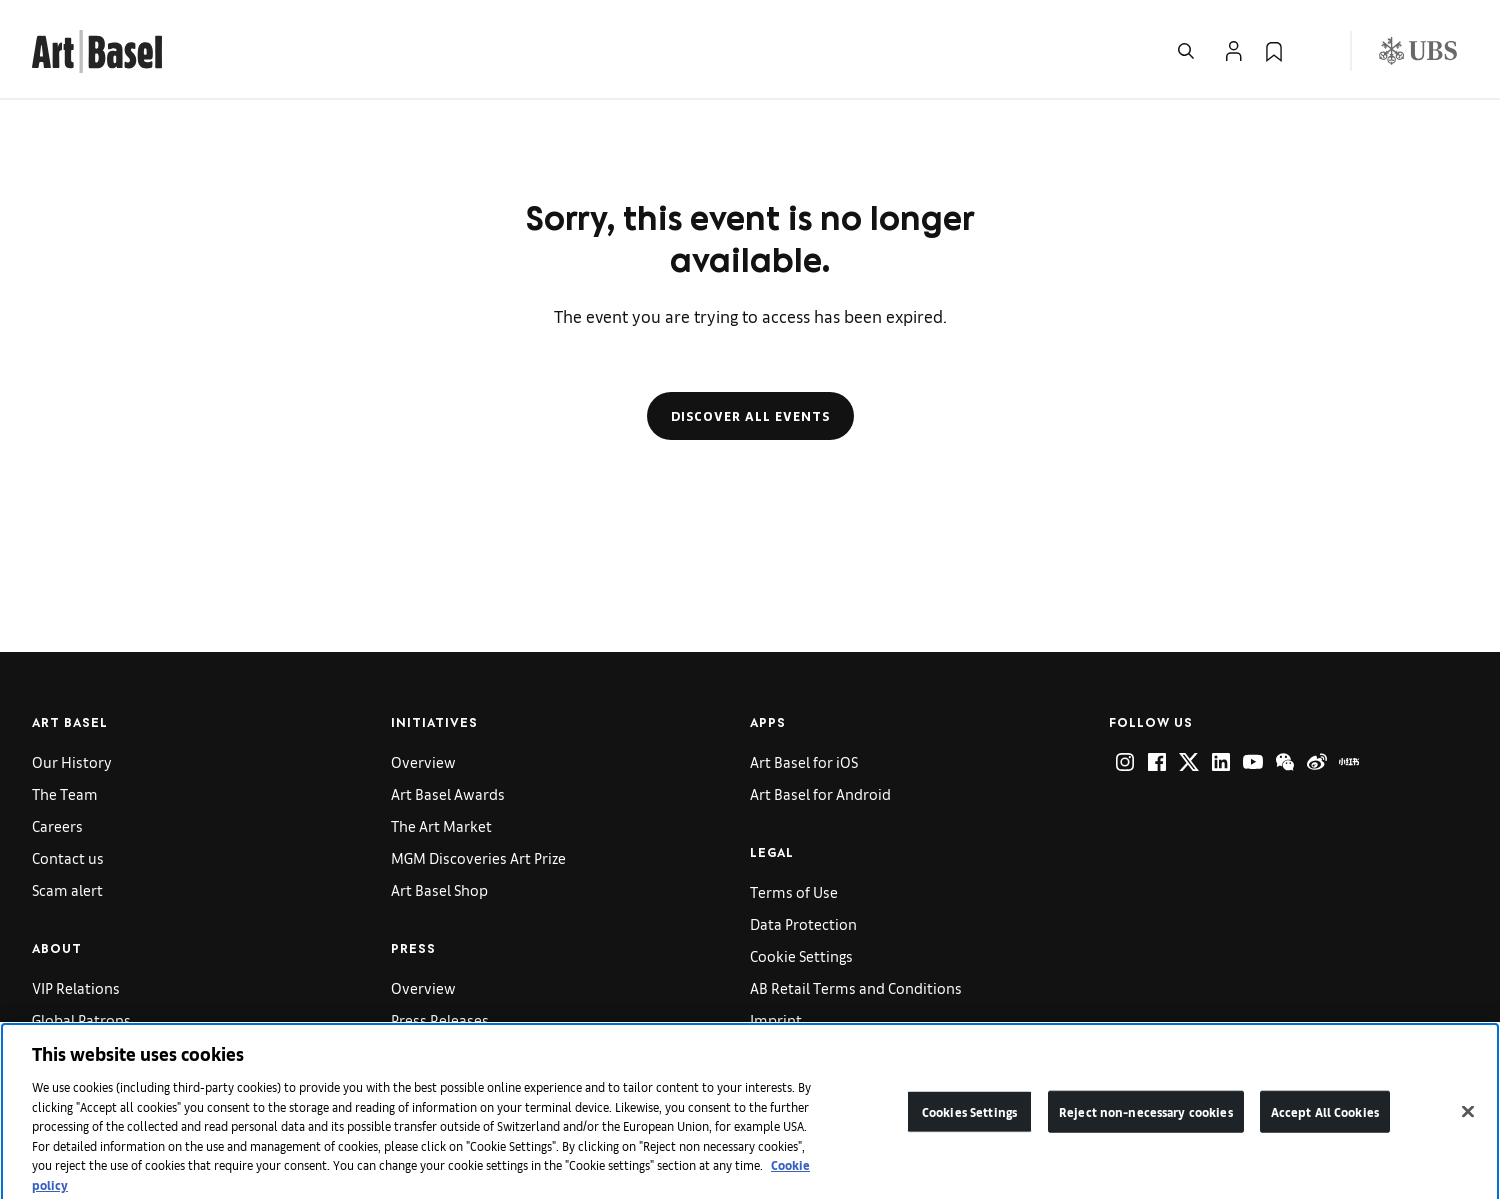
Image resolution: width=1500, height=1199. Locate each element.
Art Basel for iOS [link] (804, 761)
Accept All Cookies (1325, 1128)
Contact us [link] (68, 857)
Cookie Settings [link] (801, 955)
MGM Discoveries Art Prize (478, 857)
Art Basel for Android (820, 793)
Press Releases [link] (440, 1019)
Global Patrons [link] (81, 1019)
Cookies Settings (969, 1128)
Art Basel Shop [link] (439, 889)
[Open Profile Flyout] (1234, 51)
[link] (97, 48)
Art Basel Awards (448, 793)
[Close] (1468, 1129)
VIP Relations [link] (76, 987)
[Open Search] (1186, 51)
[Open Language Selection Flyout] (1314, 51)
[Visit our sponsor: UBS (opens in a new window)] (1418, 51)
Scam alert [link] (67, 889)
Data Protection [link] (803, 923)
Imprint (776, 1019)
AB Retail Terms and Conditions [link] (856, 987)
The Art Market (441, 825)
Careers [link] (57, 825)
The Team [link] (65, 793)
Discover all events (750, 416)
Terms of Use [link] (794, 891)
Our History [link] (72, 761)
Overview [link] (423, 761)
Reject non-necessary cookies (1146, 1128)
